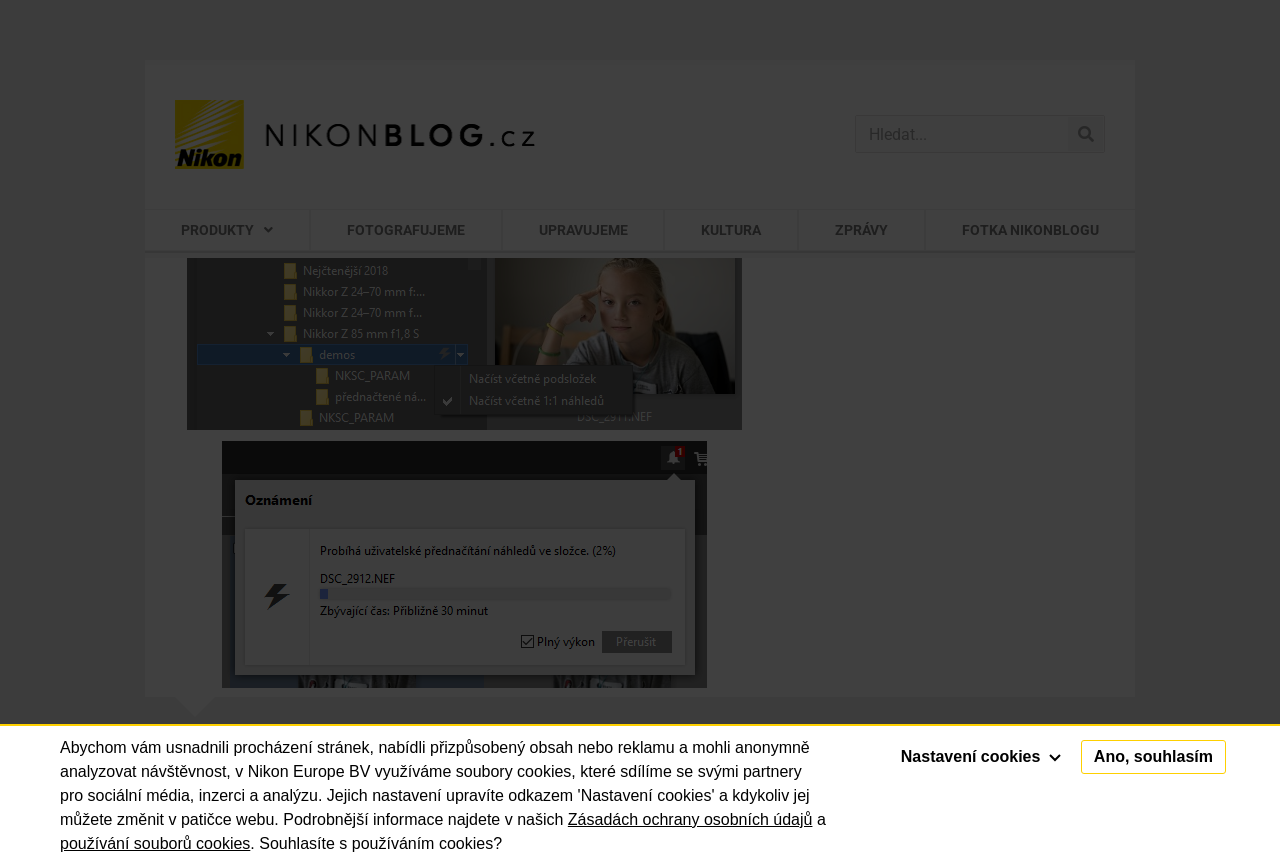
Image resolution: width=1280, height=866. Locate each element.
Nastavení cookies (981, 756)
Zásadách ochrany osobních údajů (690, 819)
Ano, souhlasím (1153, 756)
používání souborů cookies (155, 843)
